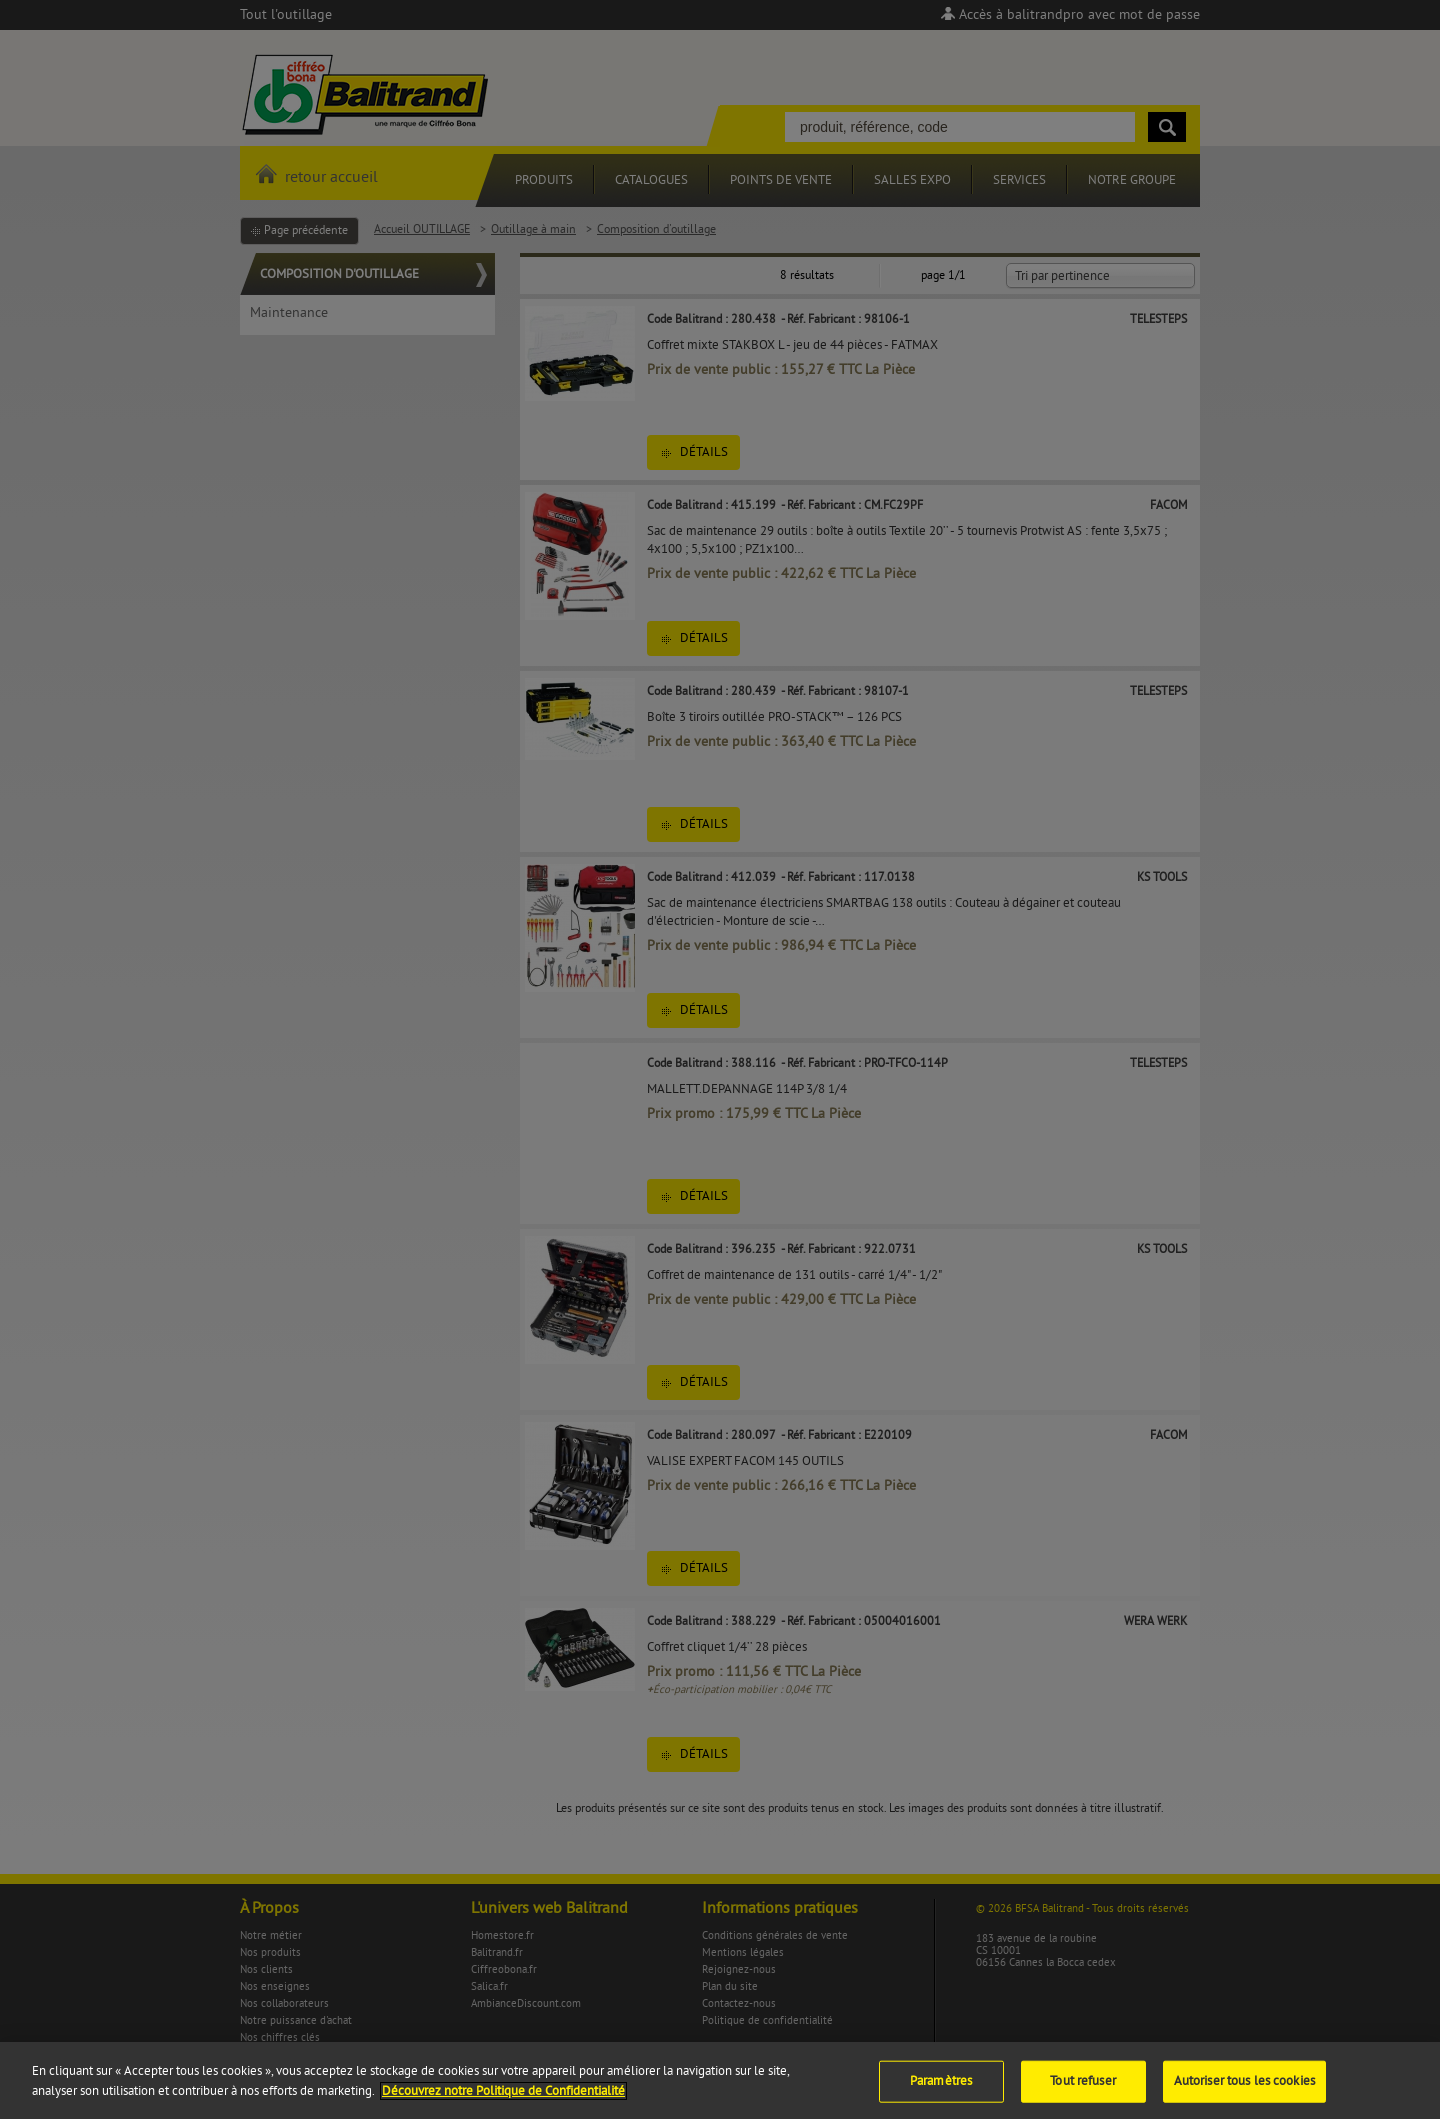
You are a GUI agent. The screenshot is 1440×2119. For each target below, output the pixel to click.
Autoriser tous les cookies (1244, 2091)
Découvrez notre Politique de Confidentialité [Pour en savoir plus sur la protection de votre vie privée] (503, 2101)
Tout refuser (1083, 2091)
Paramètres (941, 2091)
